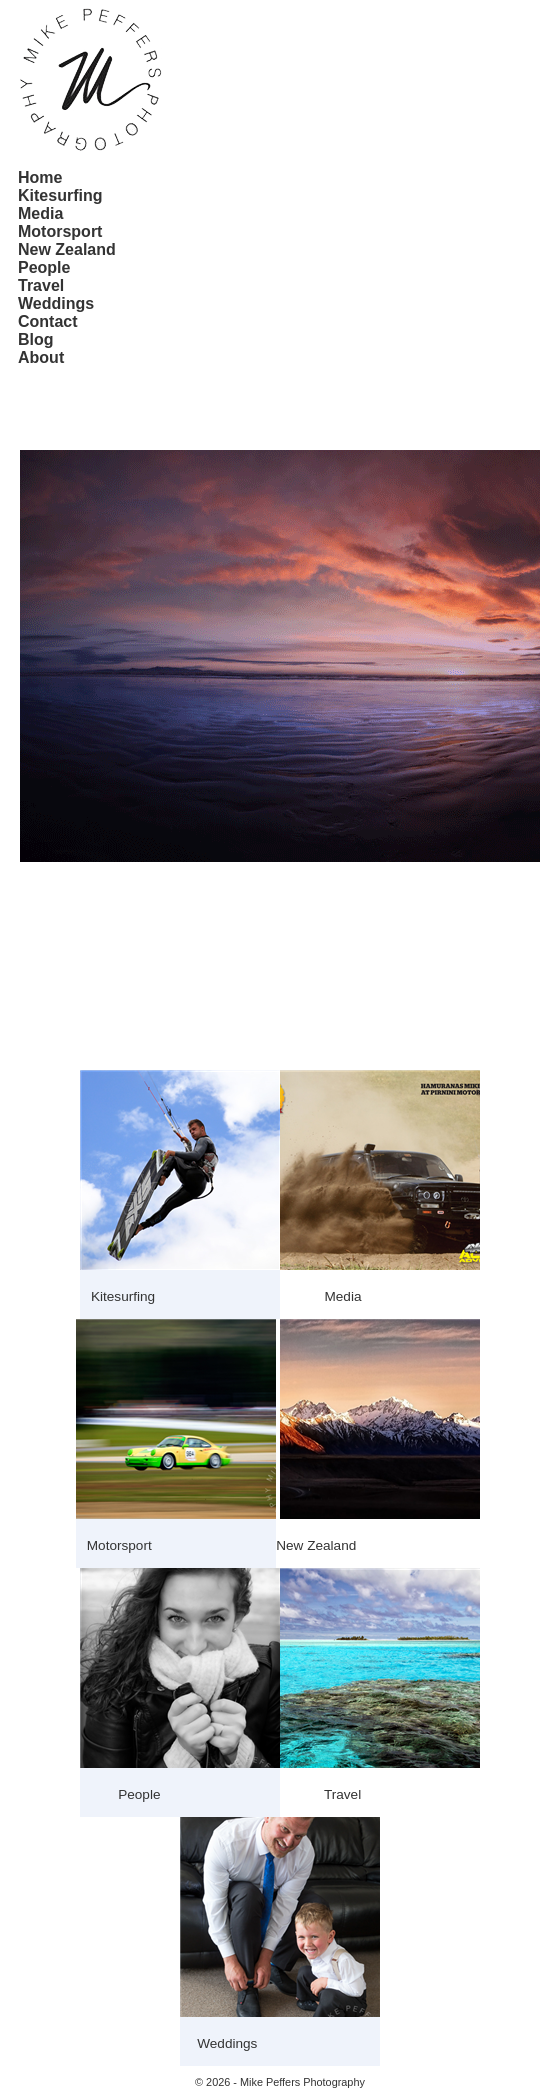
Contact (48, 321)
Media (40, 213)
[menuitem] (67, 178)
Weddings (56, 303)
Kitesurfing (60, 195)
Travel (41, 285)
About (41, 357)
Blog (36, 339)
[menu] (67, 268)
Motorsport (60, 231)
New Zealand (67, 249)
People (44, 267)
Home (40, 177)
